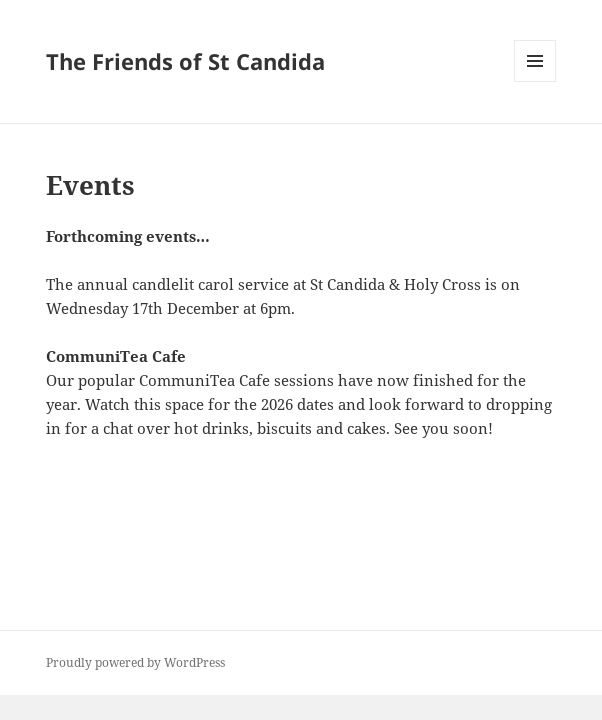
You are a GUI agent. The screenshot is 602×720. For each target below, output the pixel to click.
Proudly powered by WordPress (135, 662)
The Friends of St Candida (185, 61)
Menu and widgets (535, 81)
